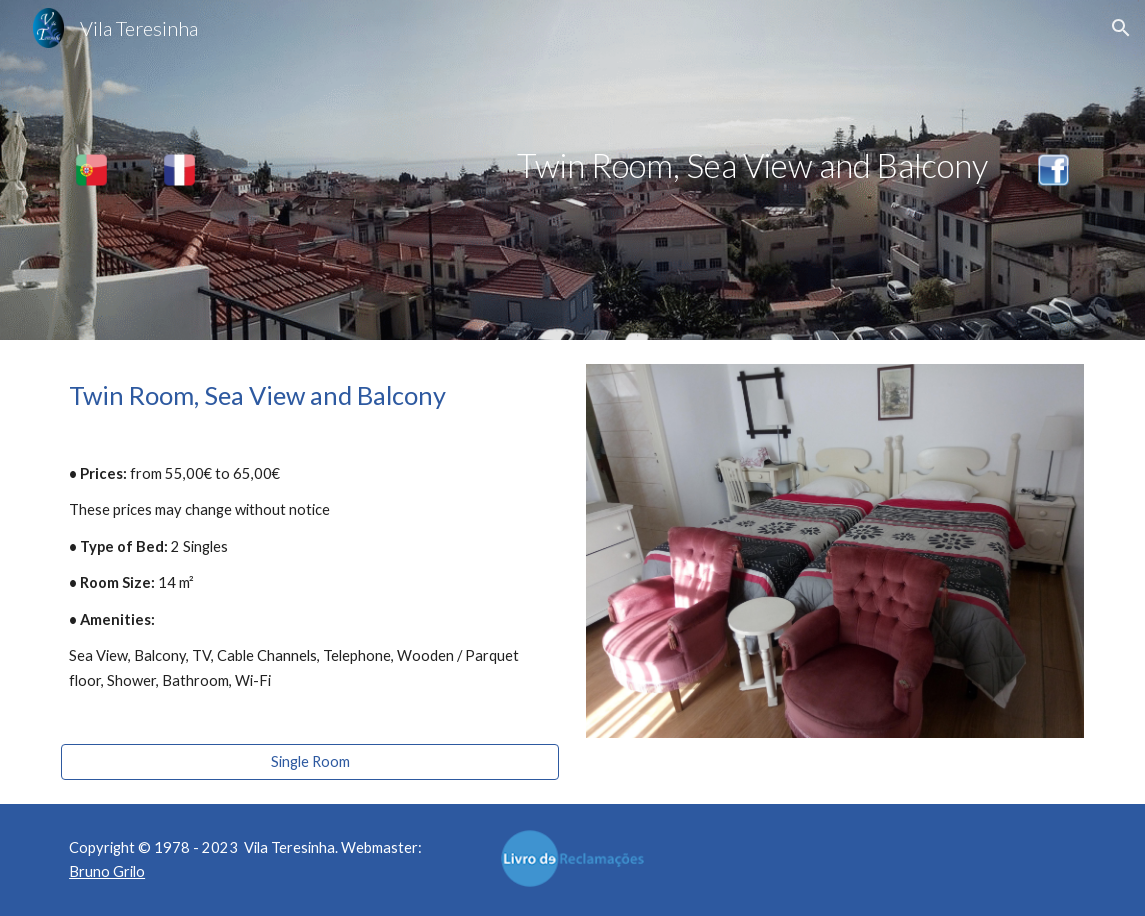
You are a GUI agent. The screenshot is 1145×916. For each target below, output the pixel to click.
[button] (1121, 28)
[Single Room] (310, 761)
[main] (616, 165)
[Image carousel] (835, 551)
